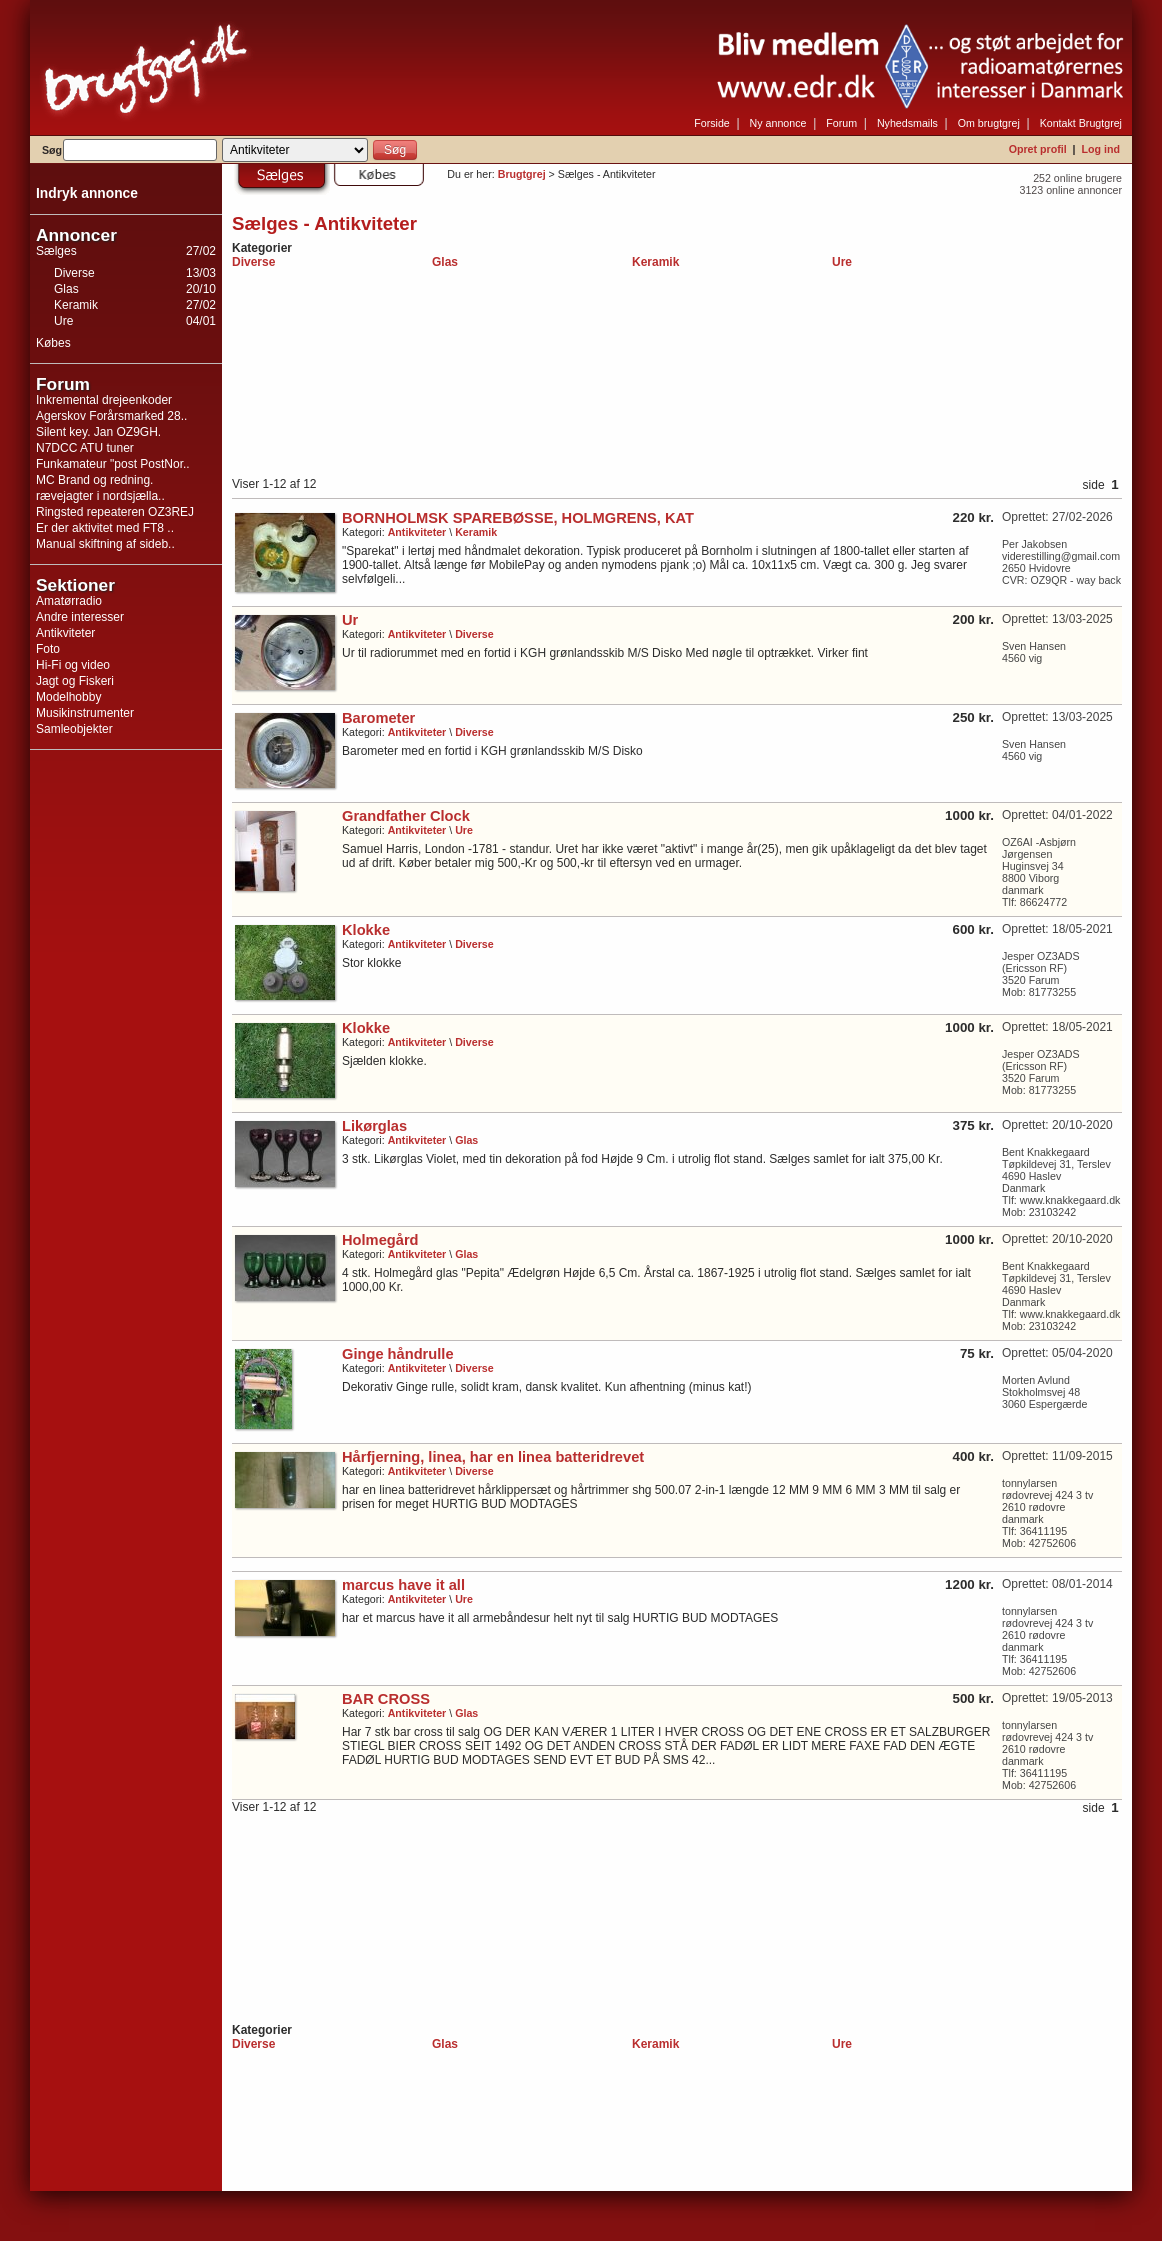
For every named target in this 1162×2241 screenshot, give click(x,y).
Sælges (56, 251)
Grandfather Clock (406, 816)
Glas (66, 289)
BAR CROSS (386, 1699)
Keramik (76, 305)
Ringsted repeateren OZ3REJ (115, 512)
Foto (48, 649)
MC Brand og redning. (94, 480)
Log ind (1101, 149)
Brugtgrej (522, 174)
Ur (350, 620)
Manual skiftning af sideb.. (105, 544)
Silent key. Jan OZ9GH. (98, 432)
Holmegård (380, 1240)
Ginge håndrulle (398, 1354)
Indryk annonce (87, 193)
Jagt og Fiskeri (75, 681)
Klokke (366, 930)
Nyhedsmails (907, 123)
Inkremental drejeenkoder (104, 400)
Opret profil (1038, 149)
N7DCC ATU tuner (85, 448)
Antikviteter (65, 633)
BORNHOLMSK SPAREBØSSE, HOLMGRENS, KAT (518, 518)
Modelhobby (68, 697)
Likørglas (374, 1126)
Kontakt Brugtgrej (1081, 123)
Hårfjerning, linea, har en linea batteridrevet (493, 1457)
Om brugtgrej (989, 123)
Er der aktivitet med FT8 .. (105, 528)
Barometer (378, 718)
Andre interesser (80, 617)
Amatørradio (69, 601)
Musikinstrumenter (85, 713)
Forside (712, 123)
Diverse (74, 273)
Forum (841, 123)
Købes (53, 343)
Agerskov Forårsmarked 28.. (111, 416)
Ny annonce (778, 123)
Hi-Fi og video (73, 665)
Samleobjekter (74, 729)
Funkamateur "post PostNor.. (113, 464)
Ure (63, 321)
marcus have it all (403, 1585)
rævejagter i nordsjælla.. (100, 496)
